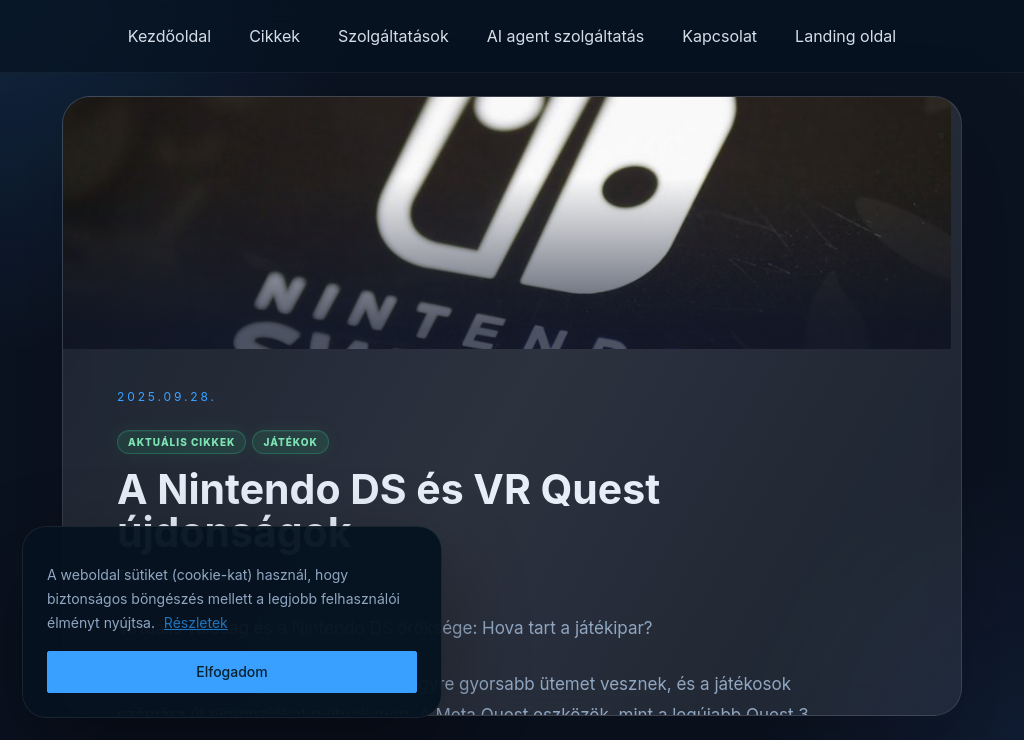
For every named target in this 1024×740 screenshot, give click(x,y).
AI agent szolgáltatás (566, 36)
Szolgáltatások (393, 36)
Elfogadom (232, 671)
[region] (232, 622)
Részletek (196, 622)
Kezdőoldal (169, 36)
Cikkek (274, 36)
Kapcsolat (719, 36)
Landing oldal (845, 36)
